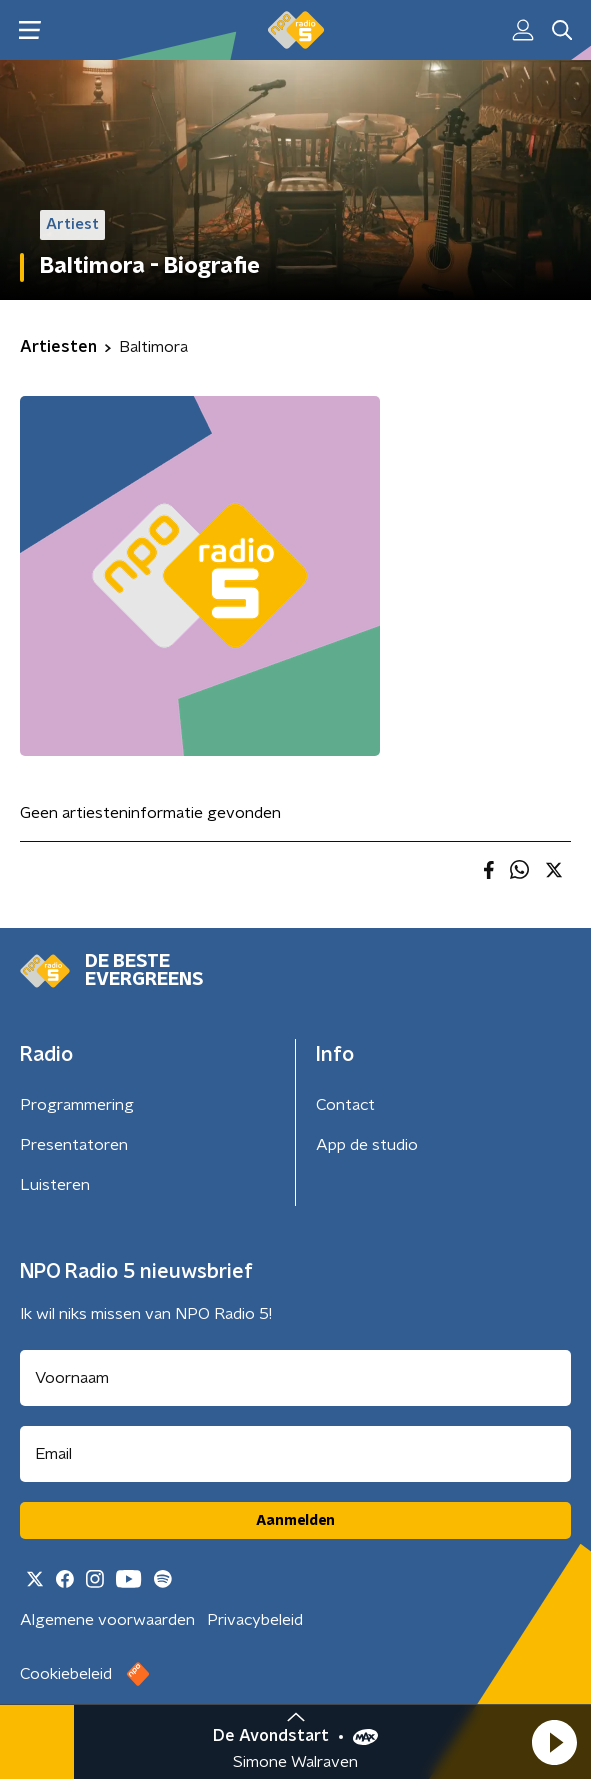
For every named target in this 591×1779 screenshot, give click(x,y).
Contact (345, 1105)
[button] (554, 1742)
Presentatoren (74, 1145)
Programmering (77, 1105)
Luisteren (55, 1185)
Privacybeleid (255, 1620)
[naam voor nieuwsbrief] (295, 1378)
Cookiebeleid (66, 1674)
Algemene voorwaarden (107, 1620)
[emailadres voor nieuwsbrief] (295, 1454)
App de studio (367, 1145)
